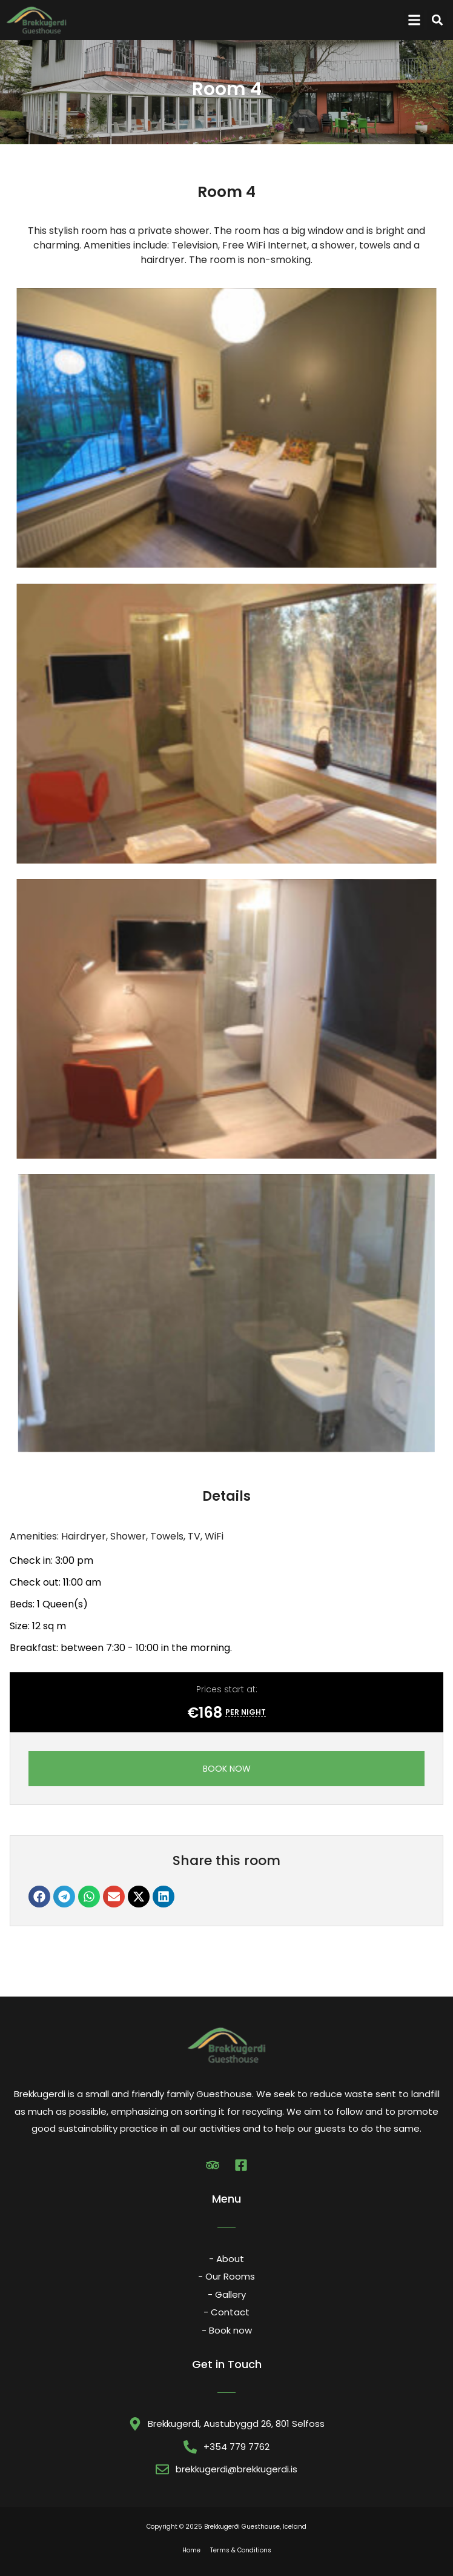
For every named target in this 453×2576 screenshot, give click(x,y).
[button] (414, 20)
